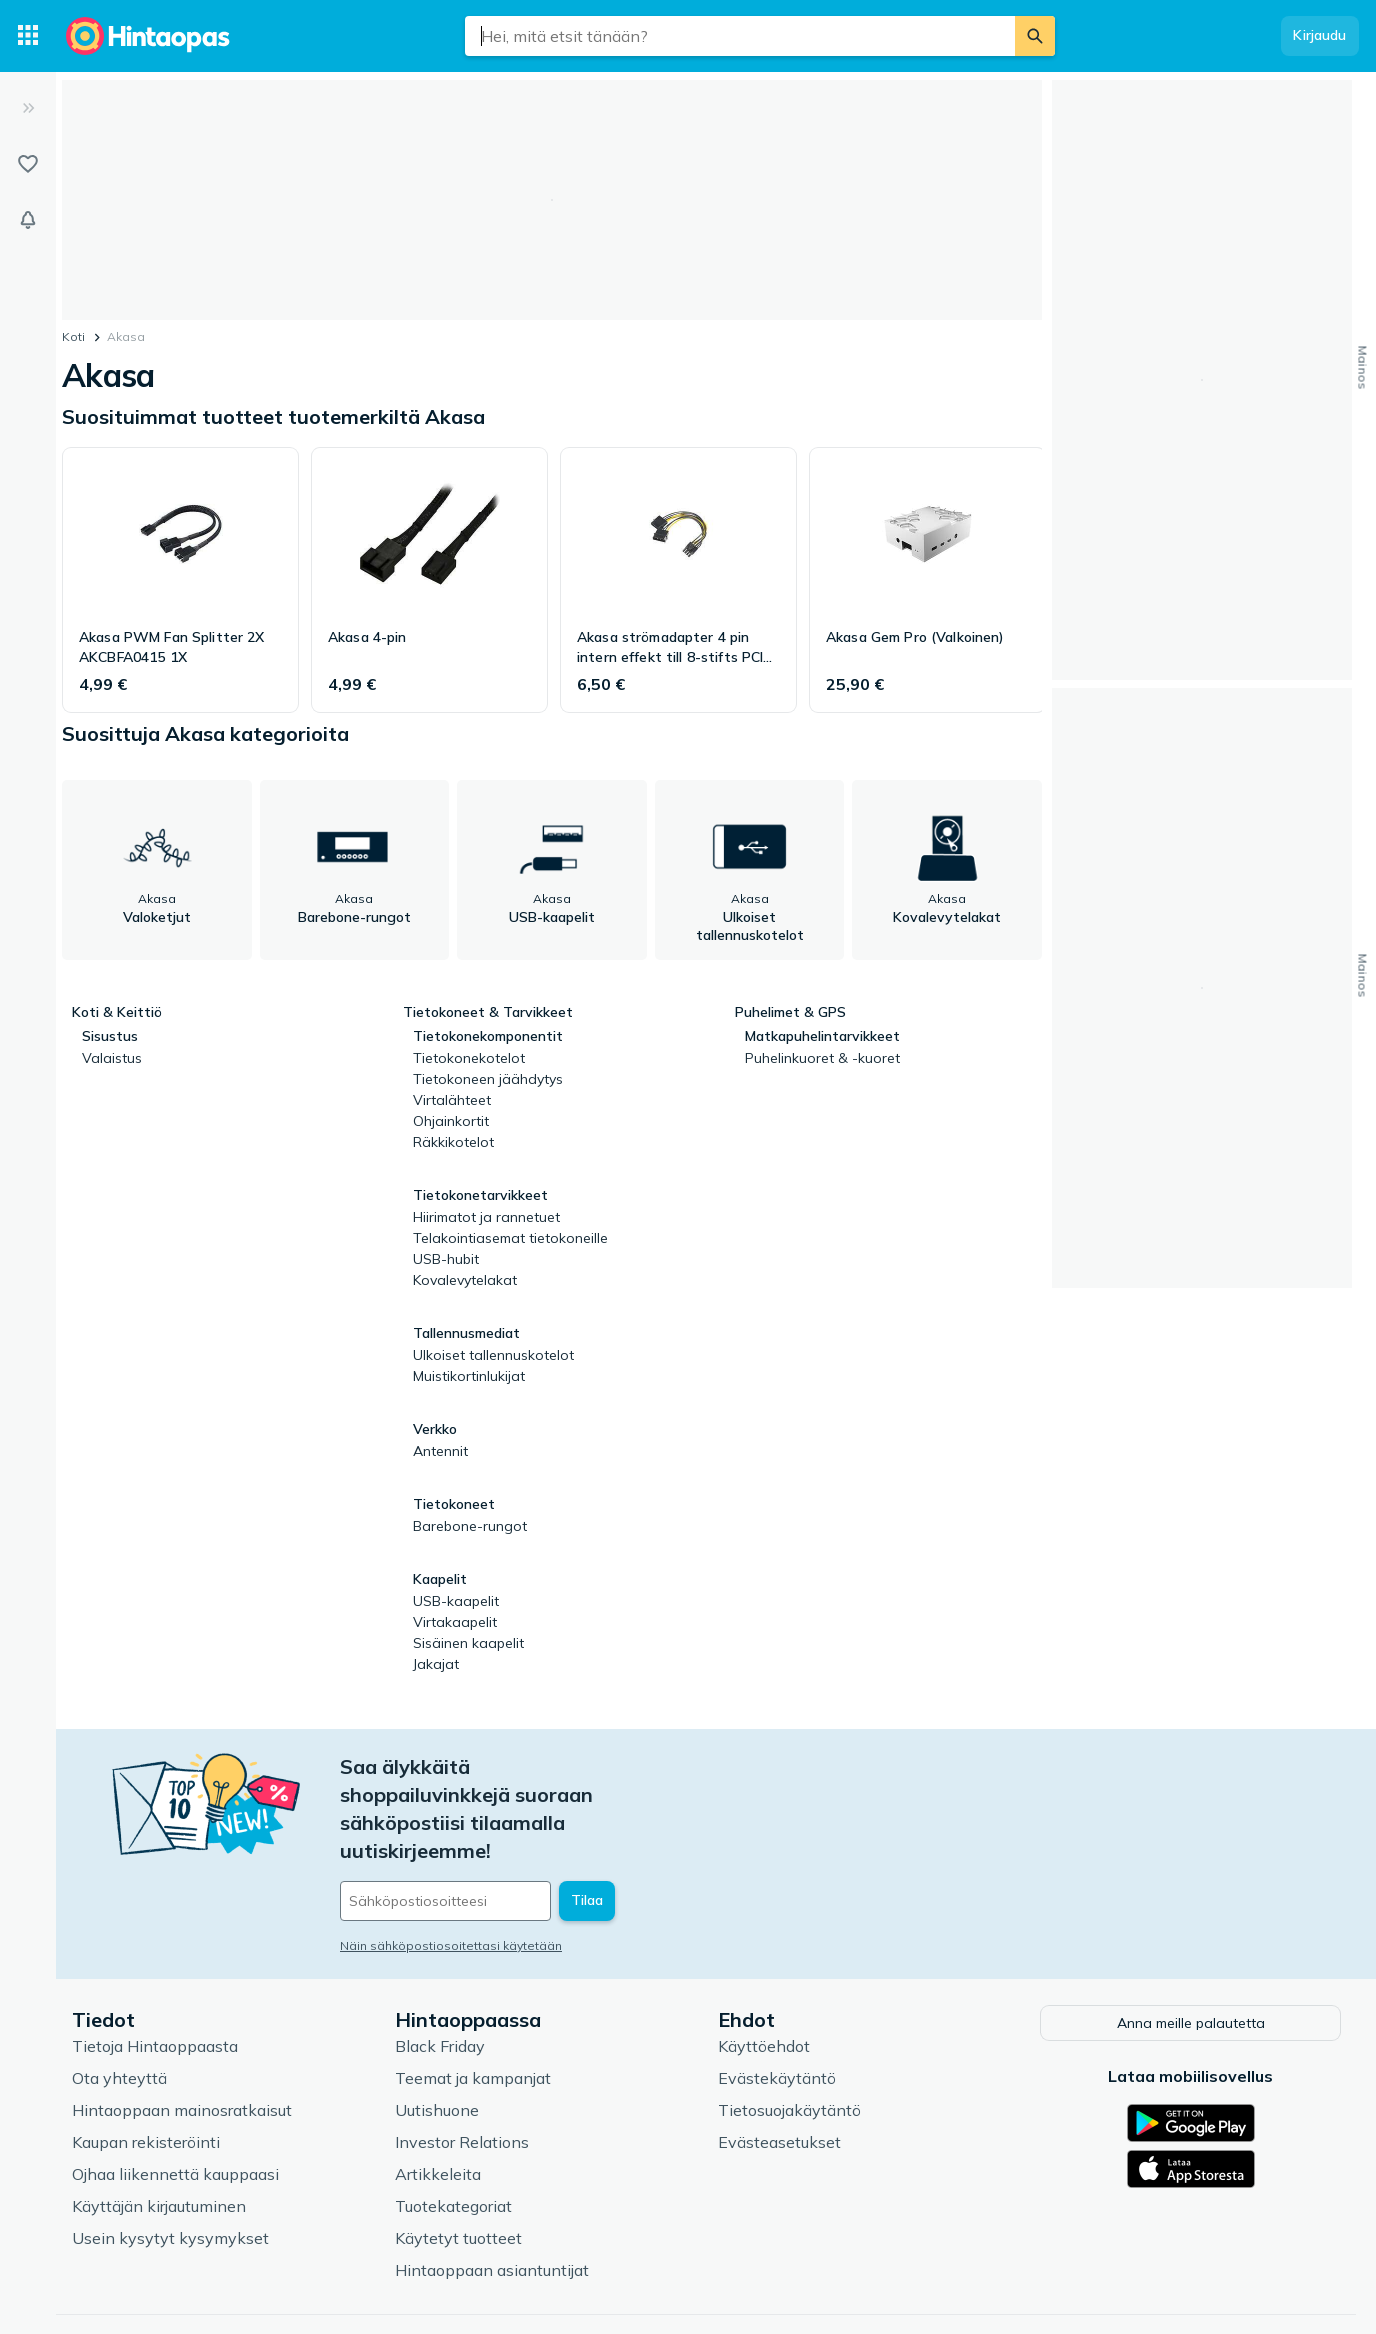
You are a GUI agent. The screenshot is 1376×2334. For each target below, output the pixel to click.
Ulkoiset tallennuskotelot (493, 1355)
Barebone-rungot (470, 1526)
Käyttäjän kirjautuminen (159, 2135)
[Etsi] (1035, 36)
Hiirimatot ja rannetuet (486, 1217)
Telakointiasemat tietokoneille (510, 1238)
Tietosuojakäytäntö (789, 2039)
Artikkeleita (438, 2103)
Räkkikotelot (453, 1142)
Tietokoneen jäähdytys (488, 1079)
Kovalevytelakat (465, 1280)
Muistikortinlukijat (469, 1376)
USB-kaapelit (456, 1601)
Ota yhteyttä (119, 2007)
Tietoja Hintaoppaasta (155, 1975)
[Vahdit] (28, 220)
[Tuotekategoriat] (28, 36)
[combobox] (740, 36)
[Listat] (28, 164)
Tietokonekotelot (469, 1058)
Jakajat (436, 1664)
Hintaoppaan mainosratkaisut (182, 2039)
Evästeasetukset (779, 2071)
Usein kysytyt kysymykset (170, 2167)
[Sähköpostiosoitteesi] (476, 1817)
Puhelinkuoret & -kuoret (822, 1058)
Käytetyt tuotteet (458, 2167)
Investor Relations (462, 2071)
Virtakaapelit (455, 1622)
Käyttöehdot (764, 1975)
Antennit (440, 1451)
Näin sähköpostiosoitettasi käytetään (451, 1861)
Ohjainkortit (451, 1121)
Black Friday (440, 1975)
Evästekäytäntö (777, 2007)
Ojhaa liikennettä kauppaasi (175, 2103)
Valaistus (112, 1058)
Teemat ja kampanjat (473, 2007)
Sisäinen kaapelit (468, 1643)
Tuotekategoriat (453, 2135)
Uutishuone (437, 2039)
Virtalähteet (452, 1100)
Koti (73, 336)
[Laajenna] (28, 108)
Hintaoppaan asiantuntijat (492, 2199)
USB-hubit (446, 1259)
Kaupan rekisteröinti (146, 2071)
